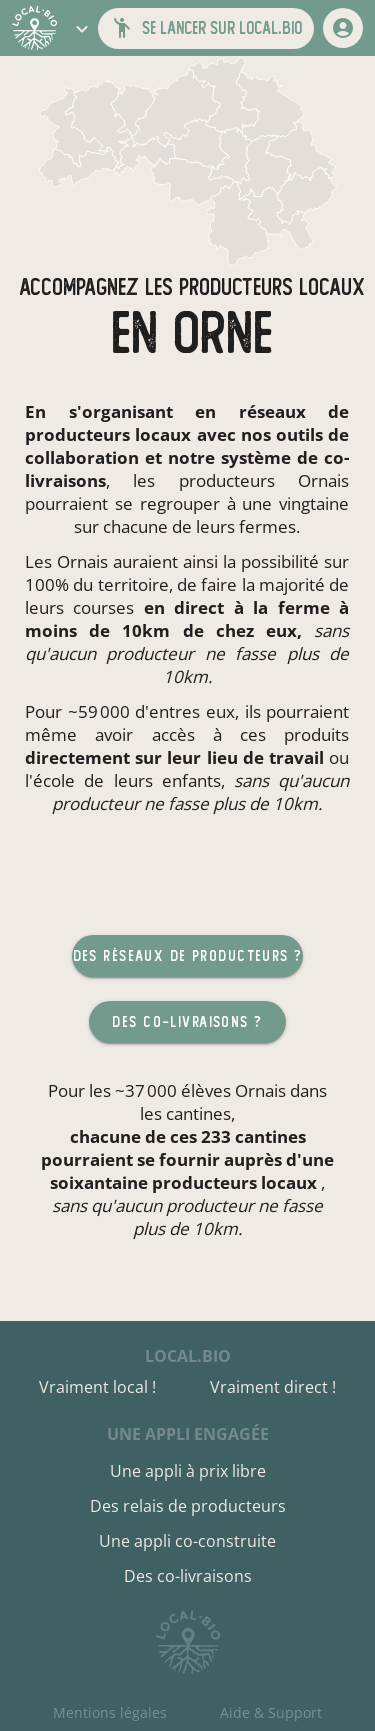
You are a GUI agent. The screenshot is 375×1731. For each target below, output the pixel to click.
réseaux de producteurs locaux (187, 423)
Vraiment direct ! (273, 1387)
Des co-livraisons (188, 1576)
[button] (82, 28)
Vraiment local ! (97, 1387)
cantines (198, 1113)
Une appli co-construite (187, 1541)
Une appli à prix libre (188, 1471)
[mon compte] (343, 28)
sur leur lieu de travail (229, 757)
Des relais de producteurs (188, 1506)
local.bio (188, 1356)
